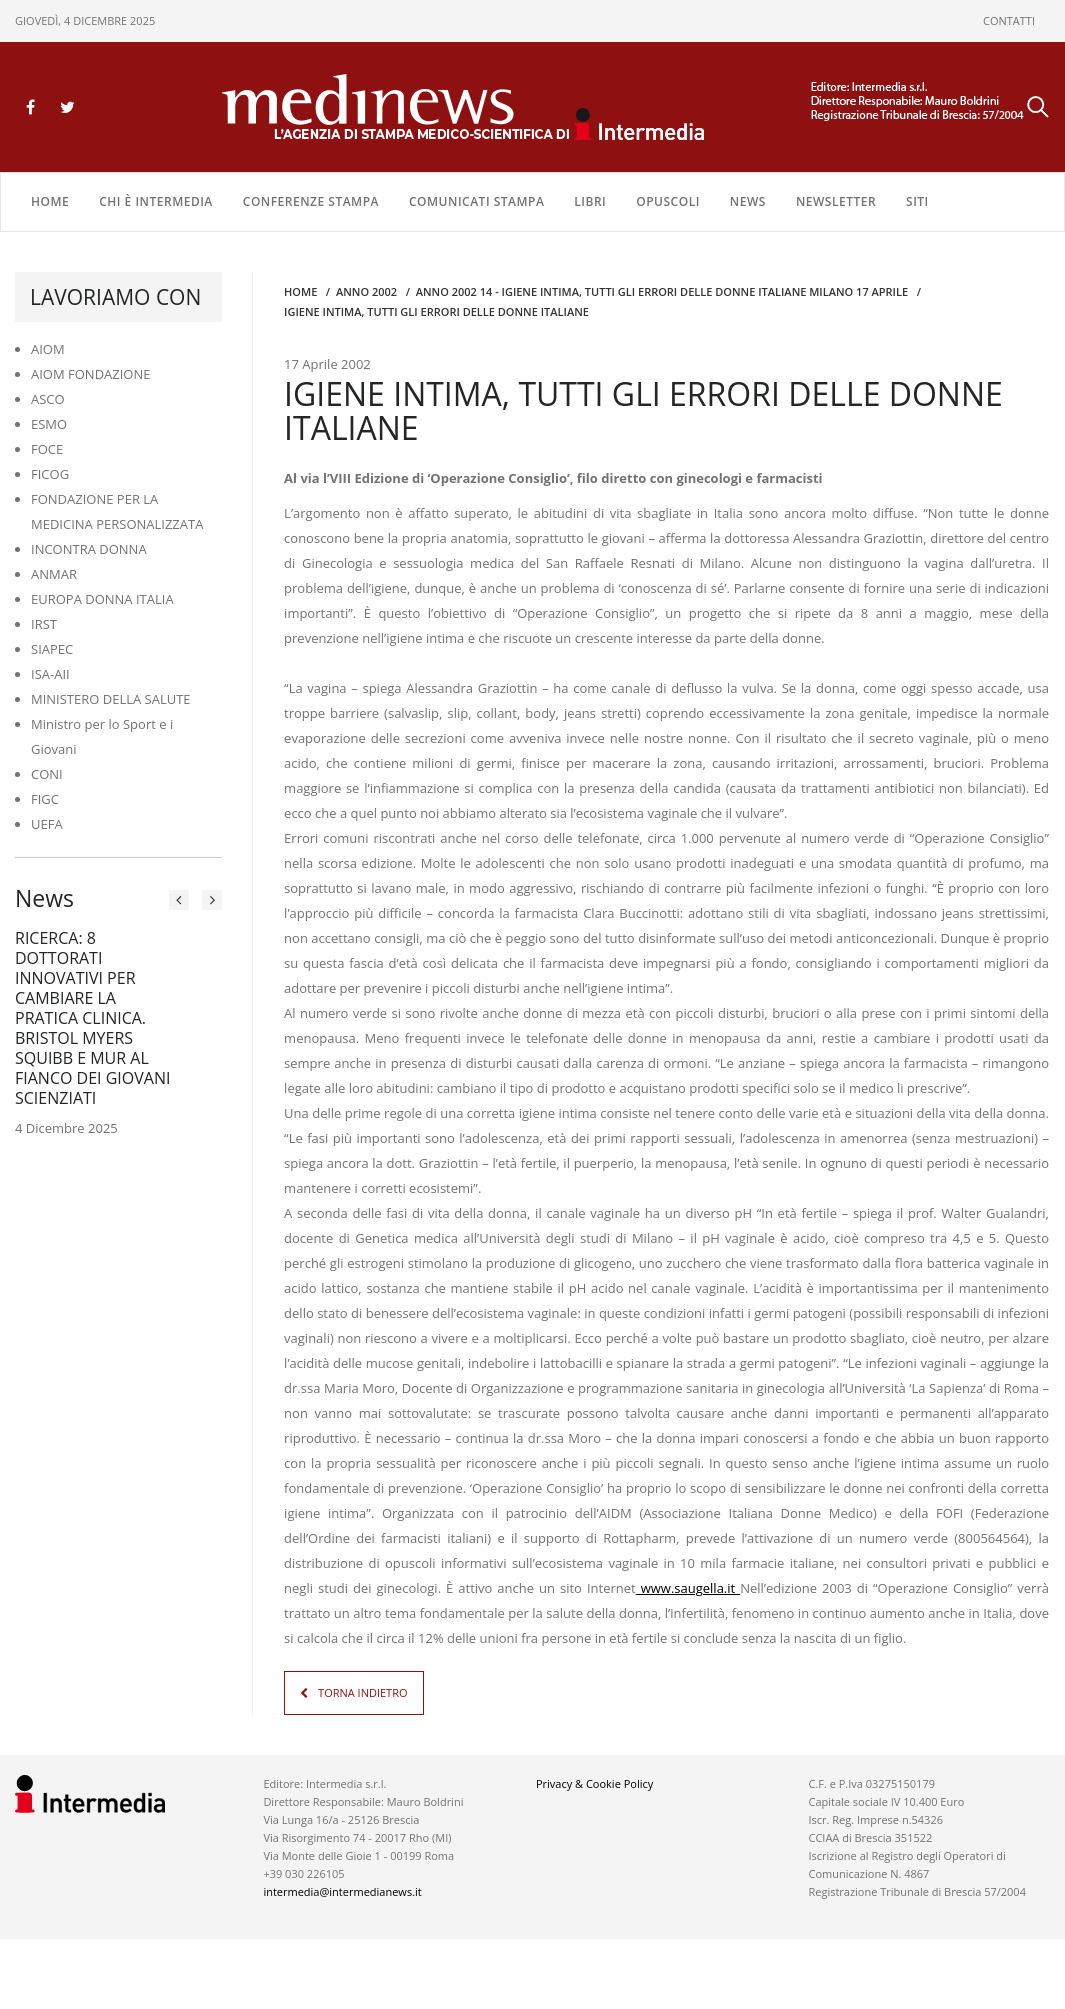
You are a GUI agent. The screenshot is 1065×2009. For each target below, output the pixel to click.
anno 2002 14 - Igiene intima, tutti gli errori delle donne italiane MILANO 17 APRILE (662, 291)
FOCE (47, 449)
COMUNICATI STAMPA (476, 201)
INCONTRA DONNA (89, 549)
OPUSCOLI (668, 201)
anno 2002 (366, 291)
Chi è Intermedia (156, 201)
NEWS (748, 201)
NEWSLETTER (836, 201)
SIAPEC (52, 649)
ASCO (48, 399)
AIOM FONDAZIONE (91, 374)
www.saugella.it (688, 1588)
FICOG (50, 474)
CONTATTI (1009, 20)
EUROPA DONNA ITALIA (102, 599)
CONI (47, 774)
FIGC (45, 799)
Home (50, 201)
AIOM (48, 349)
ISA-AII (50, 674)
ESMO (49, 424)
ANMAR (54, 574)
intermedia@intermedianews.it (342, 1891)
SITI (917, 201)
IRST (44, 624)
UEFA (47, 824)
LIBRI (590, 201)
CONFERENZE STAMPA (311, 201)
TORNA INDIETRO (362, 1692)
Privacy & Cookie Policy (594, 1783)
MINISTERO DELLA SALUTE (111, 699)
